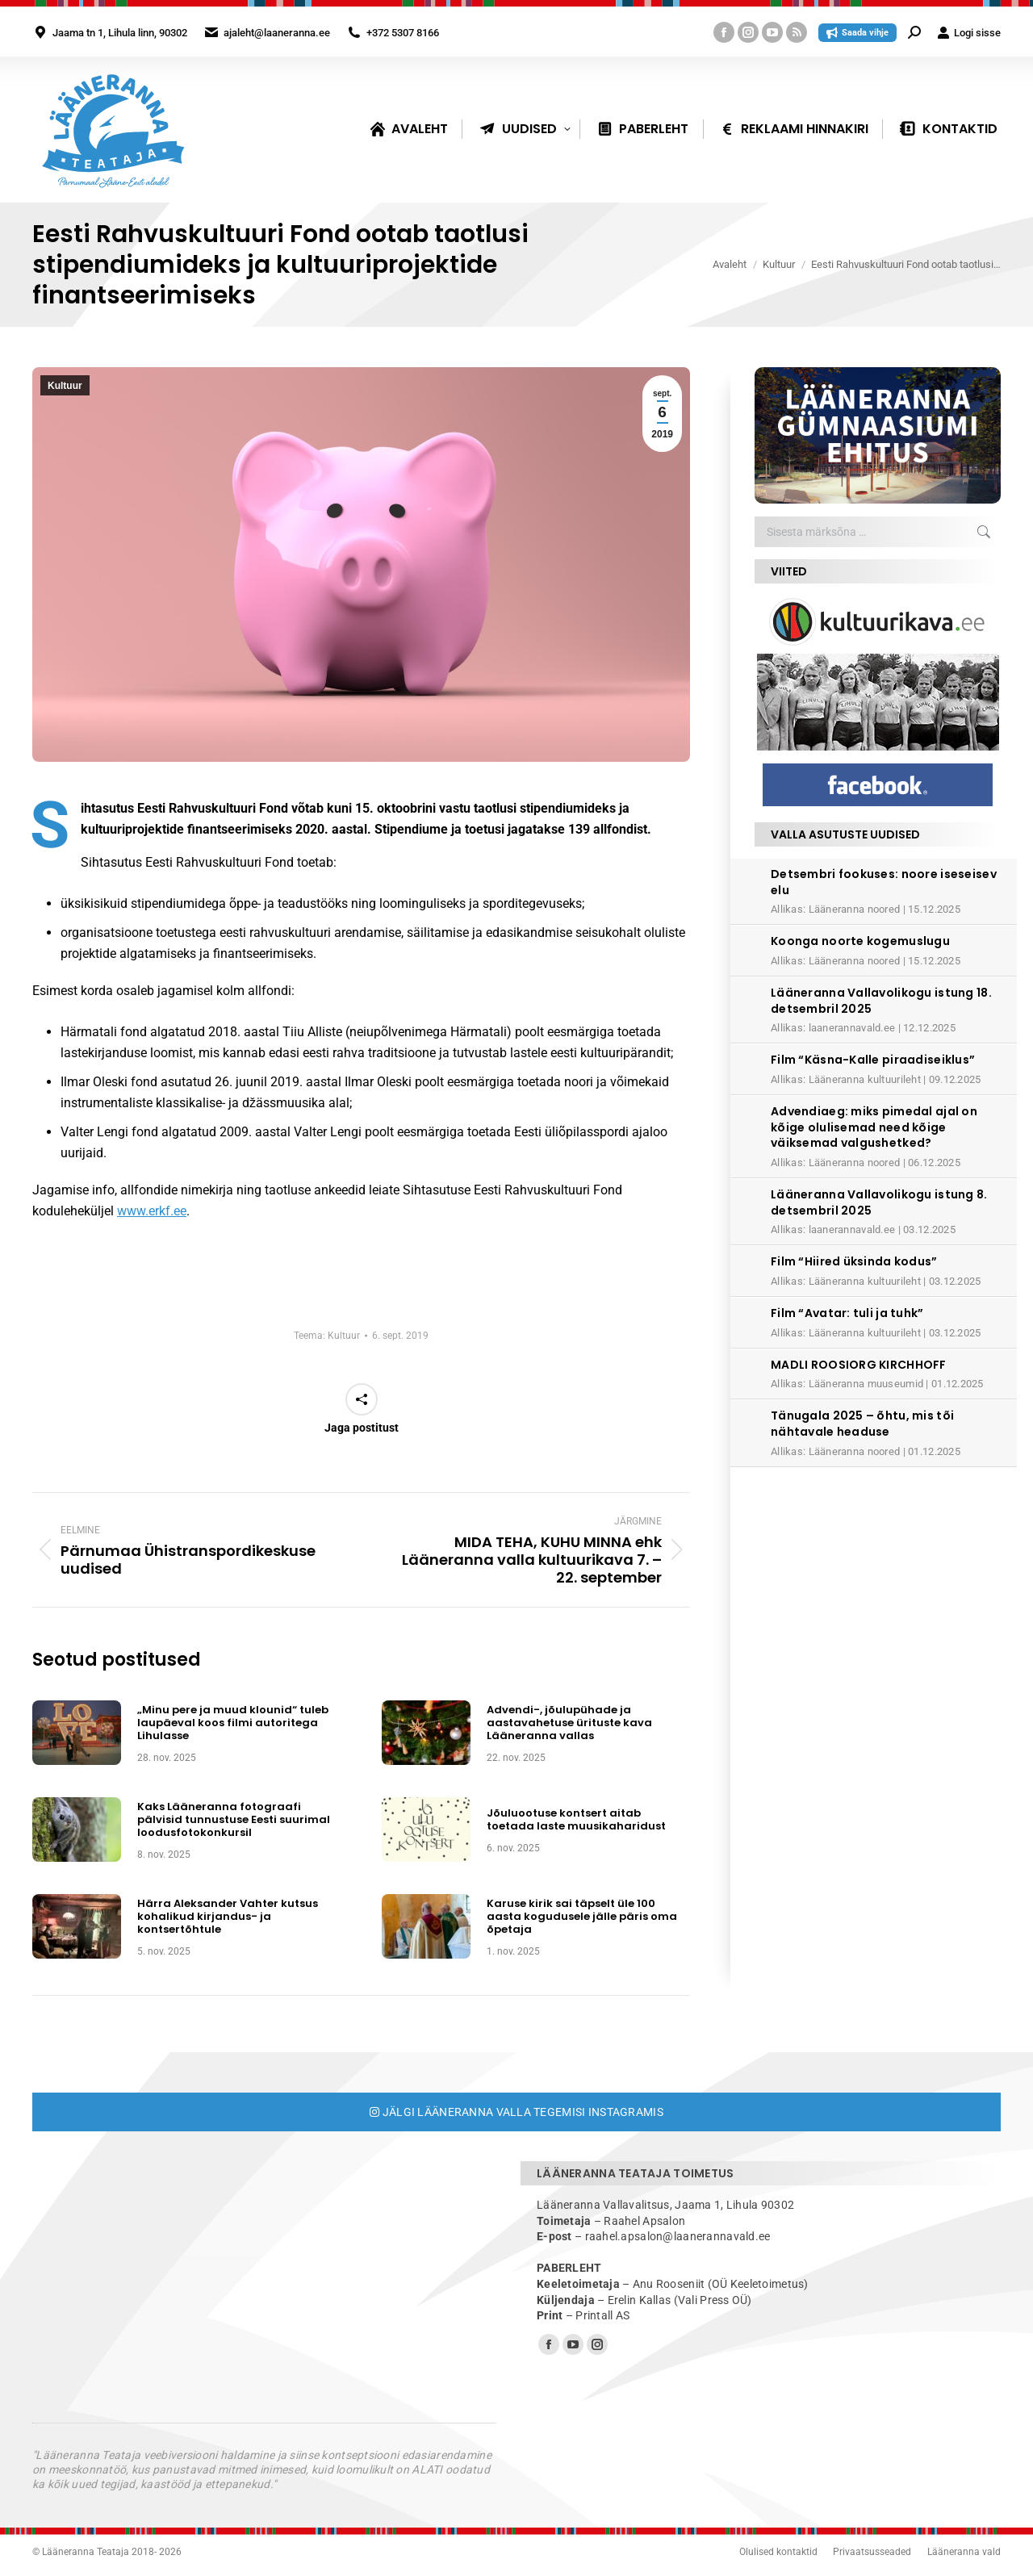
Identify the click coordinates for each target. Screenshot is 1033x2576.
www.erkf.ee (151, 1211)
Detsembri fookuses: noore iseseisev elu (884, 882)
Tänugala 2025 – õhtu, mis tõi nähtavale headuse (862, 1423)
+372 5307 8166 (402, 33)
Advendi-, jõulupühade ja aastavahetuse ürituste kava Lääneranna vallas (569, 1723)
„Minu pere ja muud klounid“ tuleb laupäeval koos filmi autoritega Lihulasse (232, 1723)
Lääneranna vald (964, 2551)
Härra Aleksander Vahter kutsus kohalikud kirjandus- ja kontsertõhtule (227, 1917)
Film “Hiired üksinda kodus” (854, 1261)
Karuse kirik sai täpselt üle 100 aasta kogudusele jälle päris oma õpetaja (582, 1917)
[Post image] (76, 1732)
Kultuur (65, 385)
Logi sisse (969, 32)
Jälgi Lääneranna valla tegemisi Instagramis (516, 2112)
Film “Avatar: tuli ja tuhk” (847, 1313)
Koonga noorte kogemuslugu (860, 941)
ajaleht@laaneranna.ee (277, 33)
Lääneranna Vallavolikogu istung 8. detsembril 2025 (879, 1202)
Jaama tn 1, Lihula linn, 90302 (119, 33)
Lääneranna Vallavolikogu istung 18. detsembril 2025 (881, 1001)
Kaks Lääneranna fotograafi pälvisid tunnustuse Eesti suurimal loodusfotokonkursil (233, 1820)
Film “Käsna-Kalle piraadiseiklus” (873, 1060)
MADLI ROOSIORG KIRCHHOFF (859, 1365)
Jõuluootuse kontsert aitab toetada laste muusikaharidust (576, 1820)
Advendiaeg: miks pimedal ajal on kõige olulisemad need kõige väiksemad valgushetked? (874, 1127)
